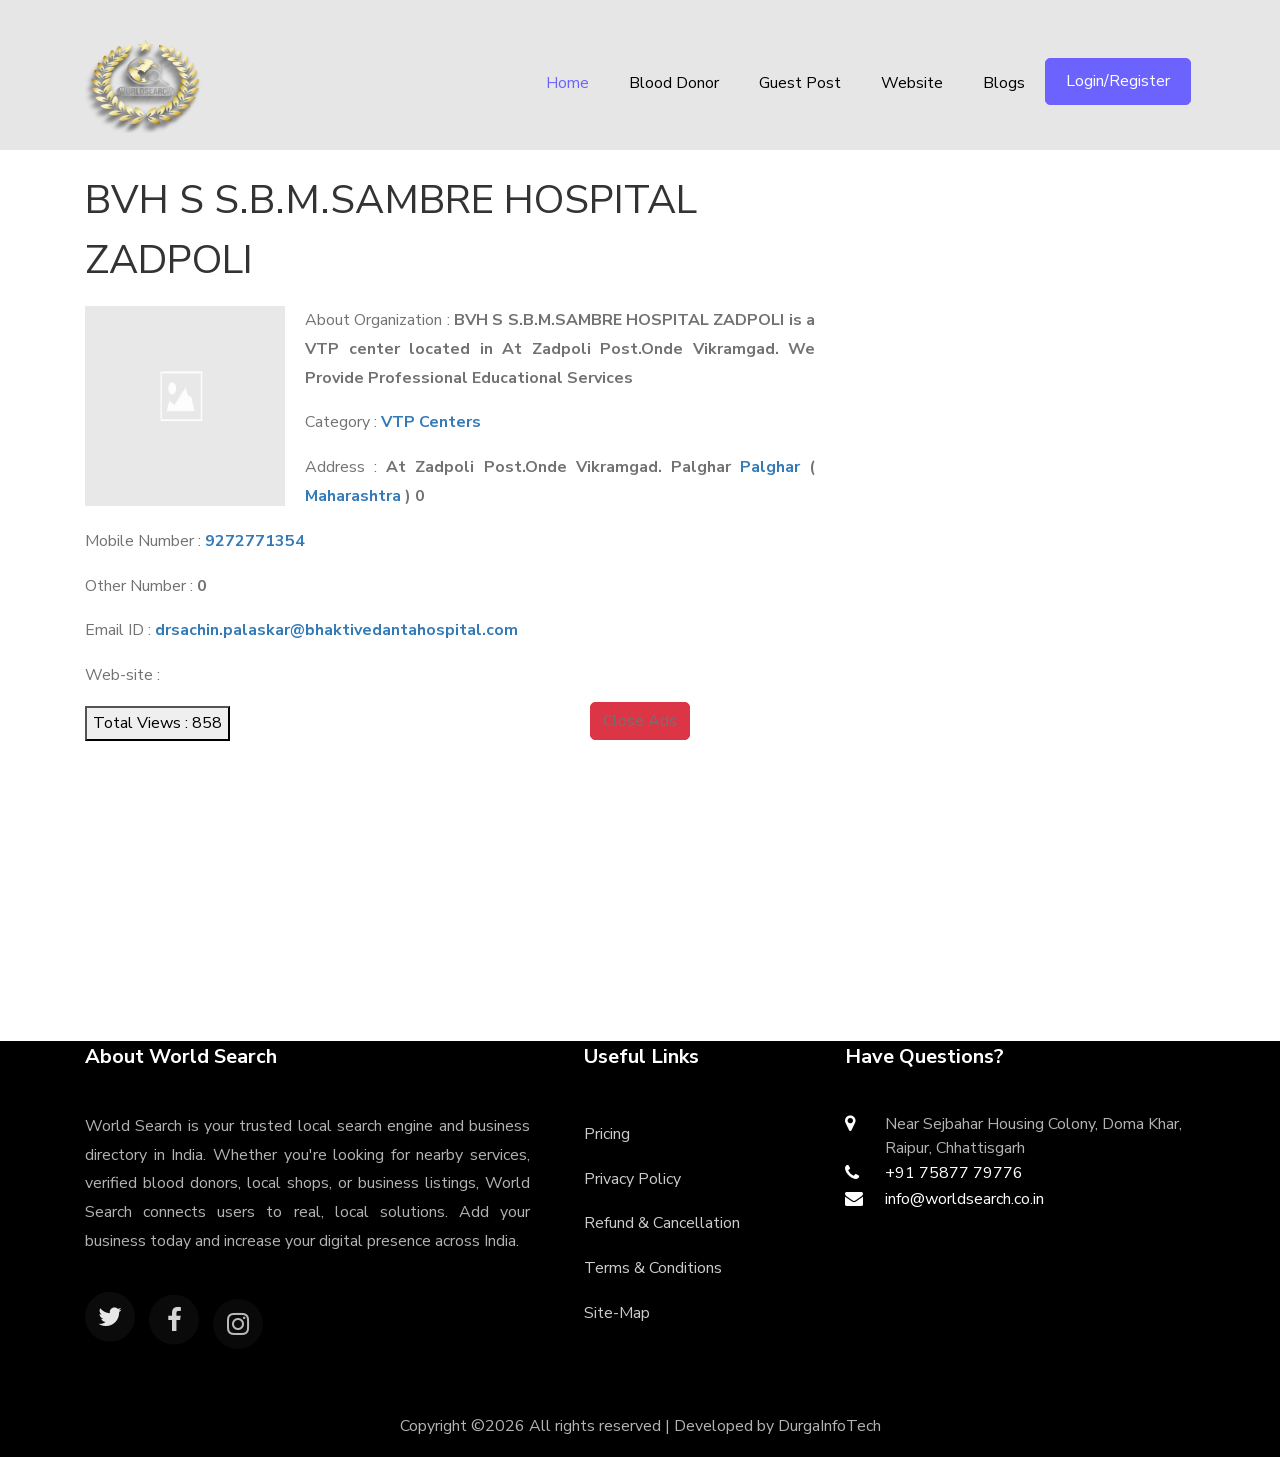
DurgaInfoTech (829, 1426)
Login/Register (1118, 81)
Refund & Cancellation (662, 1223)
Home (567, 83)
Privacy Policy (632, 1179)
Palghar (770, 467)
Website (912, 83)
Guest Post (800, 83)
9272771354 (255, 541)
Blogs (1004, 83)
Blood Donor (674, 83)
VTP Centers (431, 422)
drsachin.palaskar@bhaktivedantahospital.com (336, 630)
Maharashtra (353, 496)
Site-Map (617, 1313)
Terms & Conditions (653, 1268)
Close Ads (640, 721)
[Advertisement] (1036, 295)
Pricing (607, 1134)
